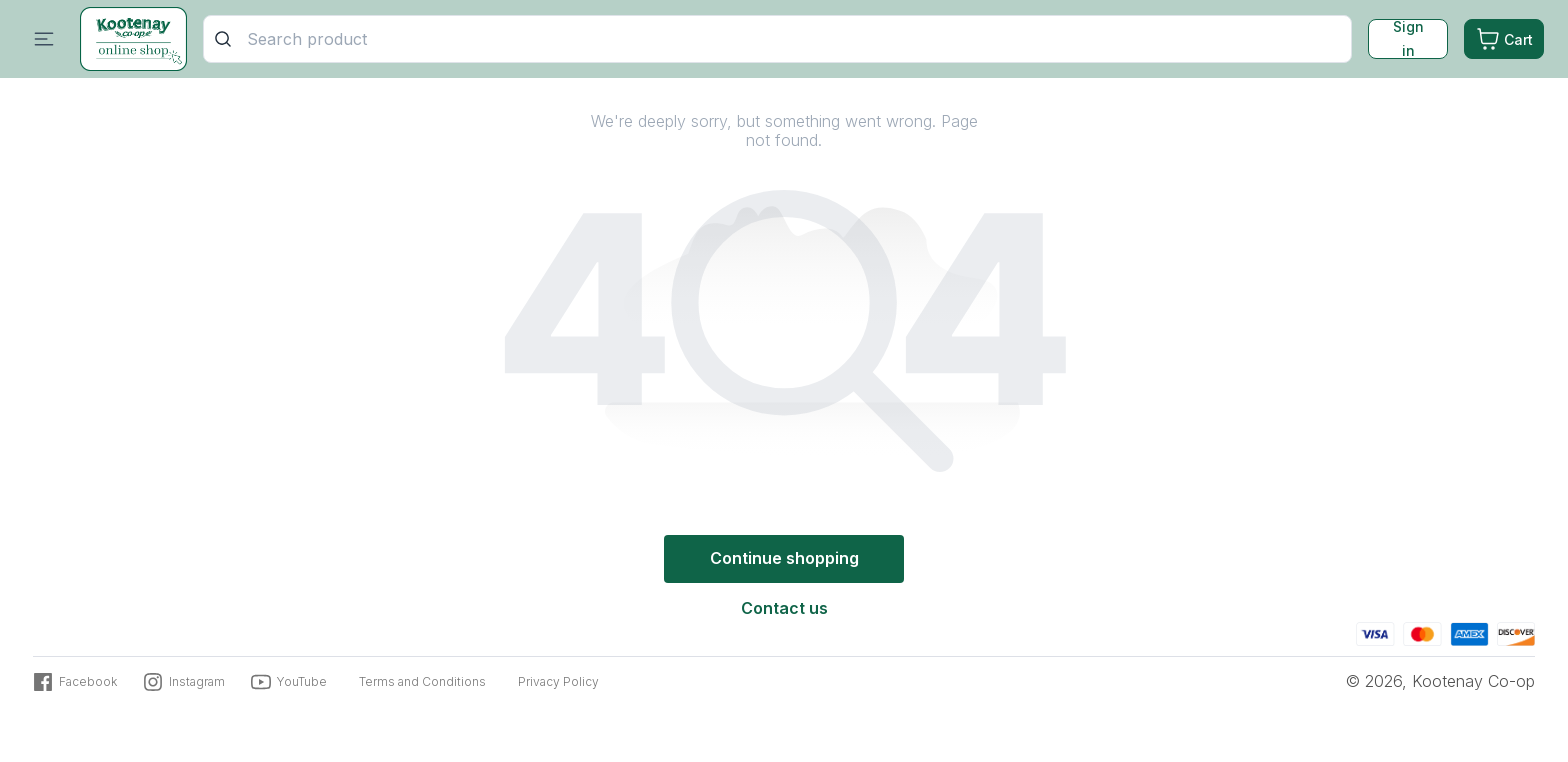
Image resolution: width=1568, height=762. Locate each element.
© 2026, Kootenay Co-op (1440, 681)
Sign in (1408, 40)
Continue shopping (784, 558)
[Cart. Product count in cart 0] (1504, 40)
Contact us (784, 608)
